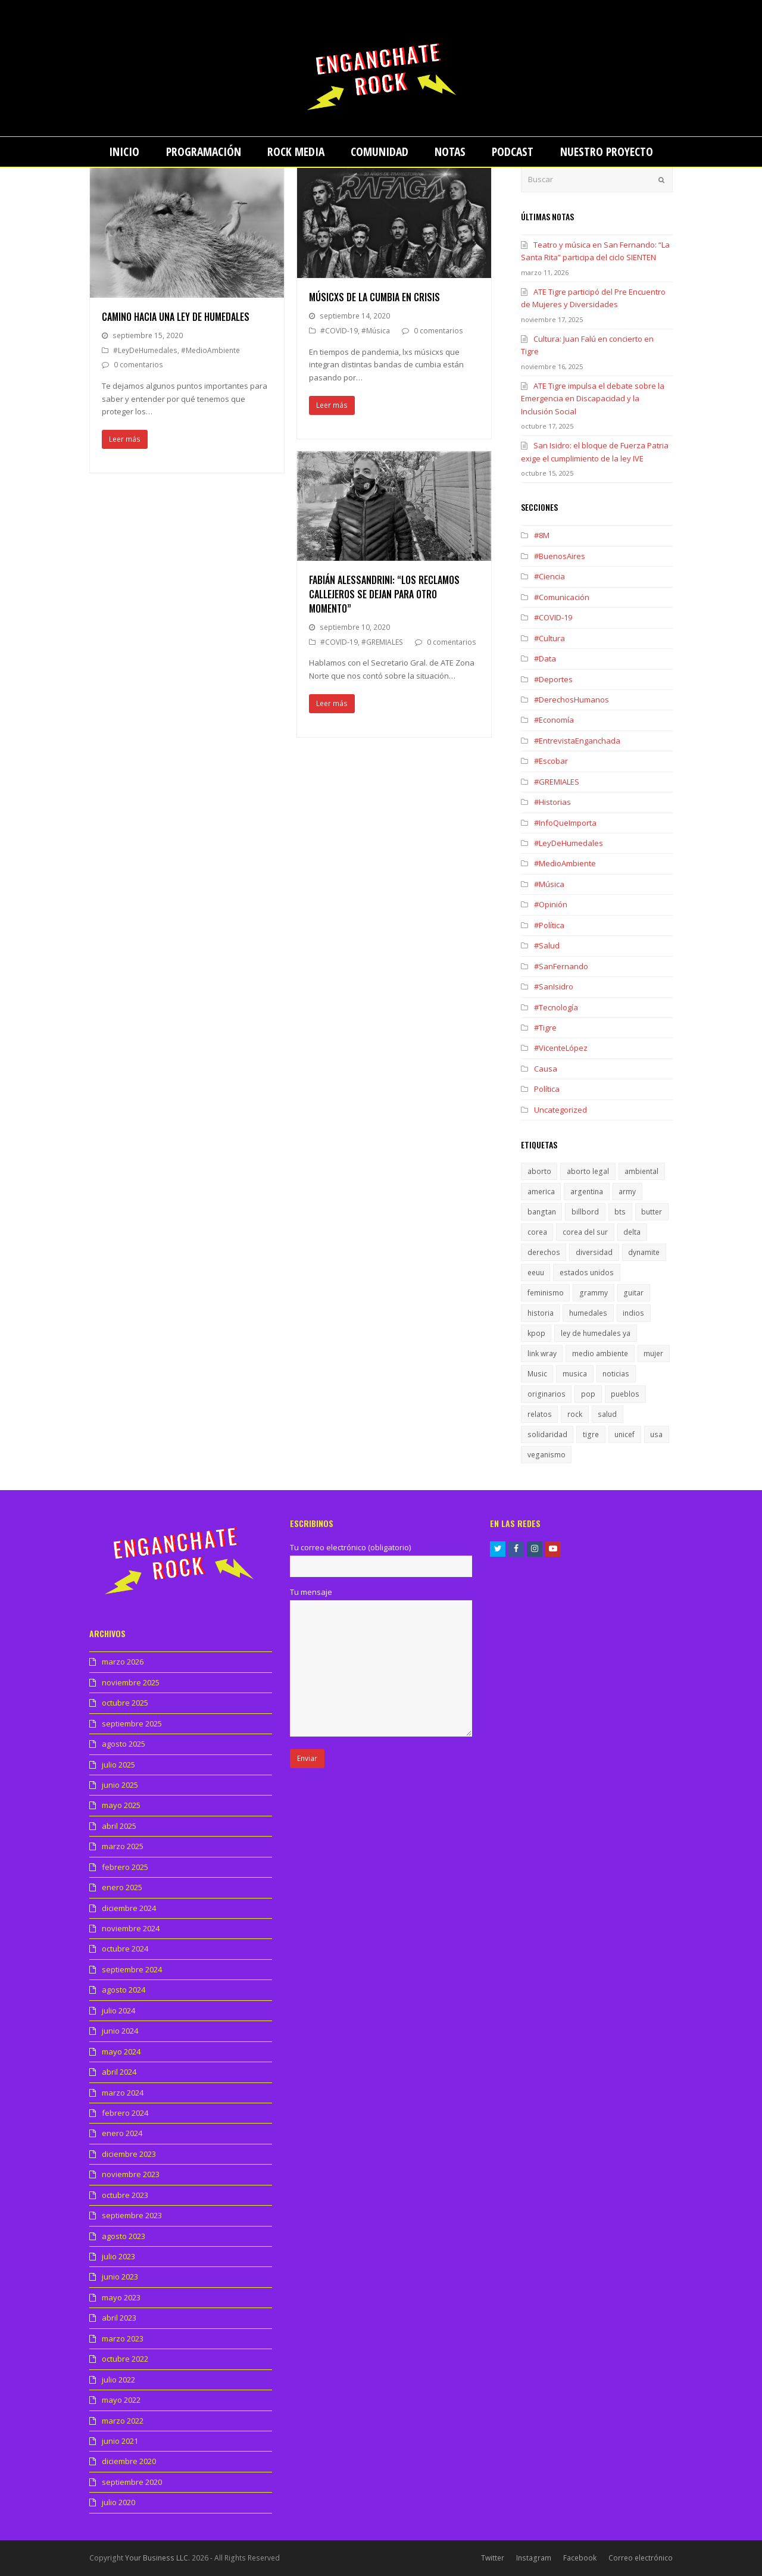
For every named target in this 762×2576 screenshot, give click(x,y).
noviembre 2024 (131, 1928)
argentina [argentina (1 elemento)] (586, 1191)
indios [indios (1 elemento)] (633, 1313)
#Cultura (549, 638)
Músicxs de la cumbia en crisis (374, 297)
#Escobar (551, 760)
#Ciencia (549, 576)
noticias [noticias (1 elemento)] (615, 1374)
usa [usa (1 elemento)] (656, 1434)
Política (547, 1089)
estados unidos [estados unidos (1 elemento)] (587, 1272)
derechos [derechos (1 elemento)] (543, 1252)
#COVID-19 (339, 331)
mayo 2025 (121, 1805)
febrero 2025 (125, 1867)
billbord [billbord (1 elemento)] (585, 1212)
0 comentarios (138, 365)
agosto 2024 (123, 1989)
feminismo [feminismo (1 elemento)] (545, 1293)
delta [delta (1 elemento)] (632, 1232)
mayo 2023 (121, 2297)
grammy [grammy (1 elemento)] (593, 1293)
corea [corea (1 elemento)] (537, 1232)
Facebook (580, 2558)
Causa (545, 1068)
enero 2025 (122, 1887)
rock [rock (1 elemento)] (574, 1414)
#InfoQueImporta (565, 822)
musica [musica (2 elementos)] (575, 1374)
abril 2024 (119, 2071)
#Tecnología (556, 1007)
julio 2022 (118, 2379)
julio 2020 (118, 2502)
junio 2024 (120, 2030)
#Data (545, 658)
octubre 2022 (125, 2358)
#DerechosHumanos (571, 699)
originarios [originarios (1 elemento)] (546, 1394)
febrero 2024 (125, 2112)
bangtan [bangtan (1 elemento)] (541, 1212)
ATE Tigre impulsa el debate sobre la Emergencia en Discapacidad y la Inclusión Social (592, 398)
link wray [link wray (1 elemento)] (542, 1353)
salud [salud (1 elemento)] (607, 1414)
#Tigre (545, 1027)
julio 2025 (118, 1764)
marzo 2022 (122, 2420)
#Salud (547, 945)
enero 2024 (122, 2133)
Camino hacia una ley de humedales (175, 317)
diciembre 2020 (129, 2461)
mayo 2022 (121, 2399)
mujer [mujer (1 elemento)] (653, 1353)
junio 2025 (120, 1784)
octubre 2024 (125, 1948)
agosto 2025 (123, 1743)
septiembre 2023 (132, 2215)
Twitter (492, 2558)
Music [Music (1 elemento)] (537, 1374)
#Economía (554, 719)
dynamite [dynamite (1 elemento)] (644, 1252)
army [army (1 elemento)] (627, 1191)
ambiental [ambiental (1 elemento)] (641, 1171)
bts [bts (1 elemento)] (620, 1212)
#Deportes (553, 679)
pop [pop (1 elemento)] (588, 1394)
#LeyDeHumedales (145, 350)
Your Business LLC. (157, 2558)
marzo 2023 (122, 2338)
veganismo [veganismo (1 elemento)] (546, 1455)
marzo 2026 (122, 1661)
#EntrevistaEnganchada (577, 740)
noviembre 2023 (131, 2174)
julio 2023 (118, 2256)
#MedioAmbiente (210, 350)
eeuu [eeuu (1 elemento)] (535, 1272)
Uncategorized (560, 1109)
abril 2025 (119, 1826)
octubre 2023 (125, 2195)
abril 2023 (119, 2317)
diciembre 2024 (129, 1908)
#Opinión (550, 904)
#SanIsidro (553, 986)
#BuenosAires (559, 556)
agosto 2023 (123, 2236)
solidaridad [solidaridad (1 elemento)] (547, 1434)
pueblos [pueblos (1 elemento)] (625, 1394)
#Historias (552, 802)
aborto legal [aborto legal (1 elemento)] (588, 1171)
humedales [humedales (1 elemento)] (588, 1313)
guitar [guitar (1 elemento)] (633, 1293)
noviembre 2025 (131, 1682)
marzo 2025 (122, 1846)
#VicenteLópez (561, 1047)
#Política (549, 925)
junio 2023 (120, 2276)
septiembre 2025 (132, 1723)
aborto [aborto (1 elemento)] (539, 1171)
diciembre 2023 (129, 2154)
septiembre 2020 (132, 2482)
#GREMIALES (382, 642)
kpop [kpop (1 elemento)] (536, 1333)
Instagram (533, 2558)
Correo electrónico (640, 2558)
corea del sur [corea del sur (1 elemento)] (585, 1232)
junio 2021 (120, 2441)
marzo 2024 (122, 2092)
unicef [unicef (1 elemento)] (624, 1434)
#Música (375, 331)
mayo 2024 (121, 2051)
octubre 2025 (125, 1702)
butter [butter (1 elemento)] (651, 1212)
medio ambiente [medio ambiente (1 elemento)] (600, 1353)
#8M (541, 535)
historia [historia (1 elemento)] (540, 1313)
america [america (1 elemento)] (541, 1191)
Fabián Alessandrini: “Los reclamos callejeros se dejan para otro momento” (384, 594)
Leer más (124, 439)
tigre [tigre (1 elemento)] (591, 1434)
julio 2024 (118, 2010)
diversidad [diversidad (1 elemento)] (594, 1252)
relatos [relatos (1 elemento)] (539, 1414)
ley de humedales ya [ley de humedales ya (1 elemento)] (595, 1333)
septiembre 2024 (132, 1969)
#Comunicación (561, 597)
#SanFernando (561, 966)
